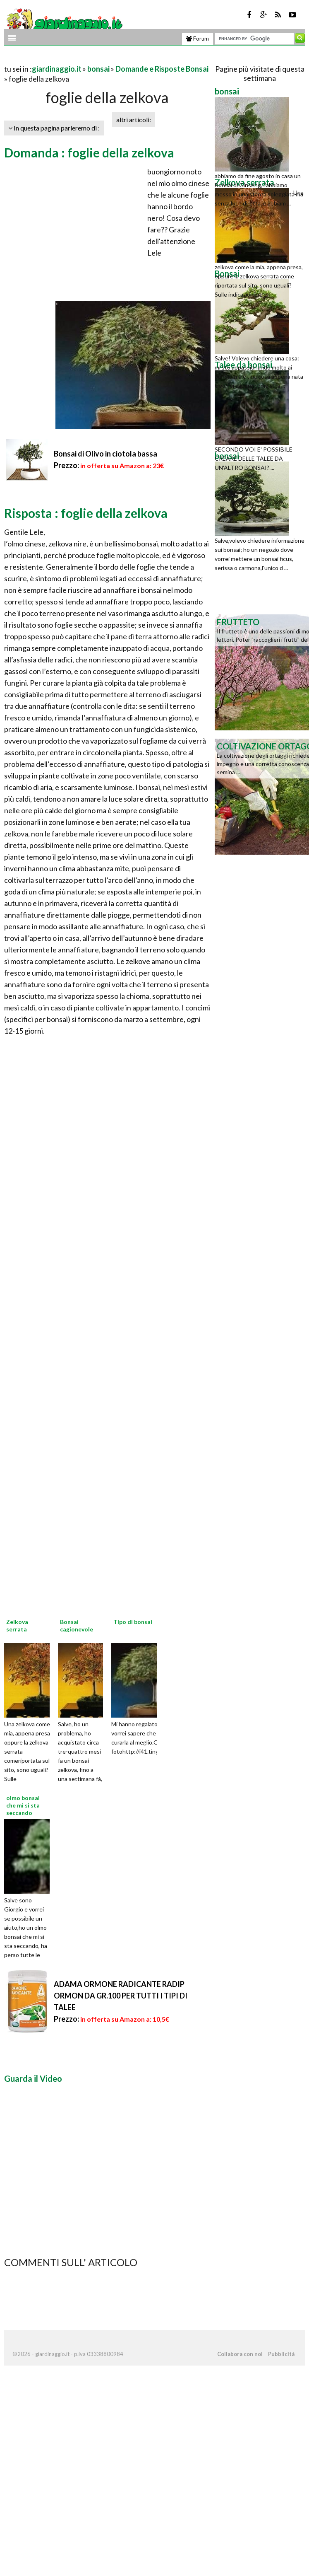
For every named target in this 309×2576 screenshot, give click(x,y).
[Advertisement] (101, 59)
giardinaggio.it (56, 68)
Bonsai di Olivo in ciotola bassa (105, 453)
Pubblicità (281, 2354)
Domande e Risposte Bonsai (161, 68)
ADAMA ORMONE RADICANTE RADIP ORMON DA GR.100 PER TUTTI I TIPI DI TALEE (120, 1995)
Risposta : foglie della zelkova (86, 512)
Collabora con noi (240, 2354)
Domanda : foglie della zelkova (89, 152)
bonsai (98, 68)
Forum (197, 38)
